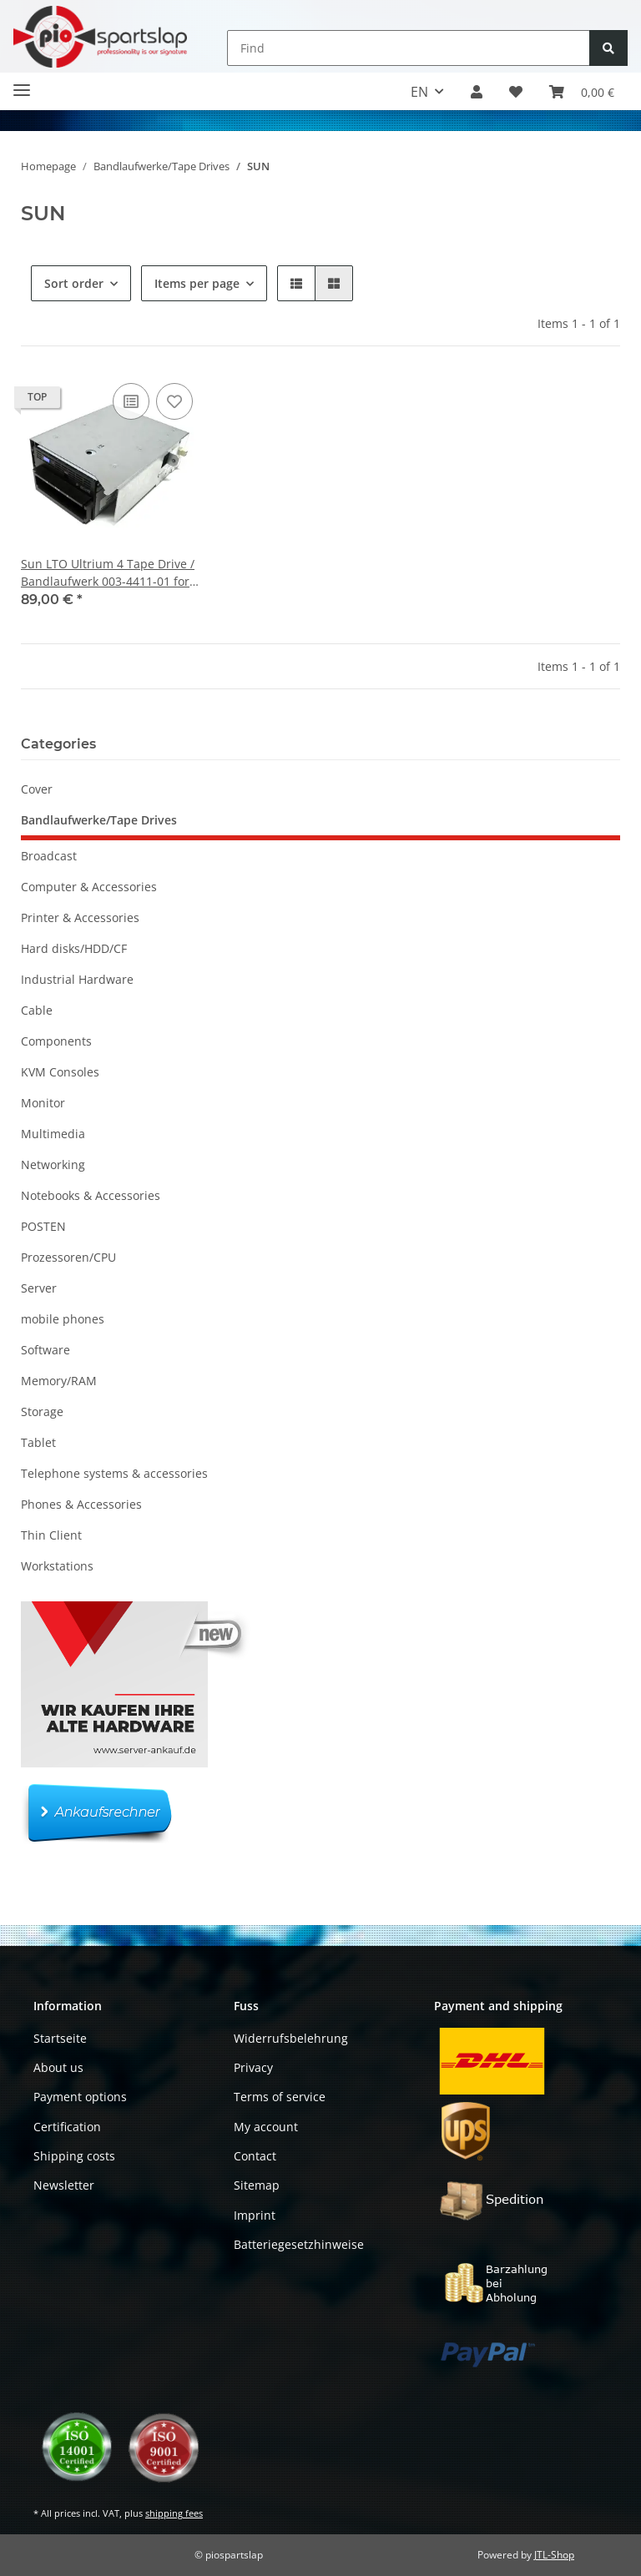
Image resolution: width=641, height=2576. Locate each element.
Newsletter (63, 2185)
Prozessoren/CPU (68, 1257)
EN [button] (419, 92)
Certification (67, 2127)
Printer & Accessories (80, 917)
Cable (37, 1010)
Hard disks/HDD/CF (74, 948)
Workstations (57, 1566)
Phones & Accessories (81, 1504)
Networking (53, 1164)
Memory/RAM (59, 1381)
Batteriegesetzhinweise (299, 2244)
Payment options (80, 2097)
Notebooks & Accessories (90, 1195)
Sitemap (257, 2185)
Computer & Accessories (89, 887)
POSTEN (43, 1226)
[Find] (408, 48)
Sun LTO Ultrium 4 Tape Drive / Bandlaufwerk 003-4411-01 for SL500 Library (107, 573)
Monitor (43, 1103)
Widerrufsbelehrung (291, 2038)
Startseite (60, 2038)
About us (58, 2067)
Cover (37, 789)
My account (266, 2127)
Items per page (197, 283)
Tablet (38, 1442)
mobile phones (62, 1319)
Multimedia (53, 1134)
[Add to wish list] (174, 401)
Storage (42, 1411)
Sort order (73, 283)
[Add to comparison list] (131, 401)
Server (39, 1288)
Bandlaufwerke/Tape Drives (99, 820)
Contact (255, 2156)
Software (45, 1350)
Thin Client (51, 1535)
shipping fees (174, 2513)
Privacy (253, 2067)
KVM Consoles (60, 1072)
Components (56, 1041)
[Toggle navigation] (21, 83)
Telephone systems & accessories (114, 1473)
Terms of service (280, 2097)
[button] (476, 91)
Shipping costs (74, 2156)
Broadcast (49, 856)
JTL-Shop (554, 2555)
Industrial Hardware (77, 979)
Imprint (254, 2215)
